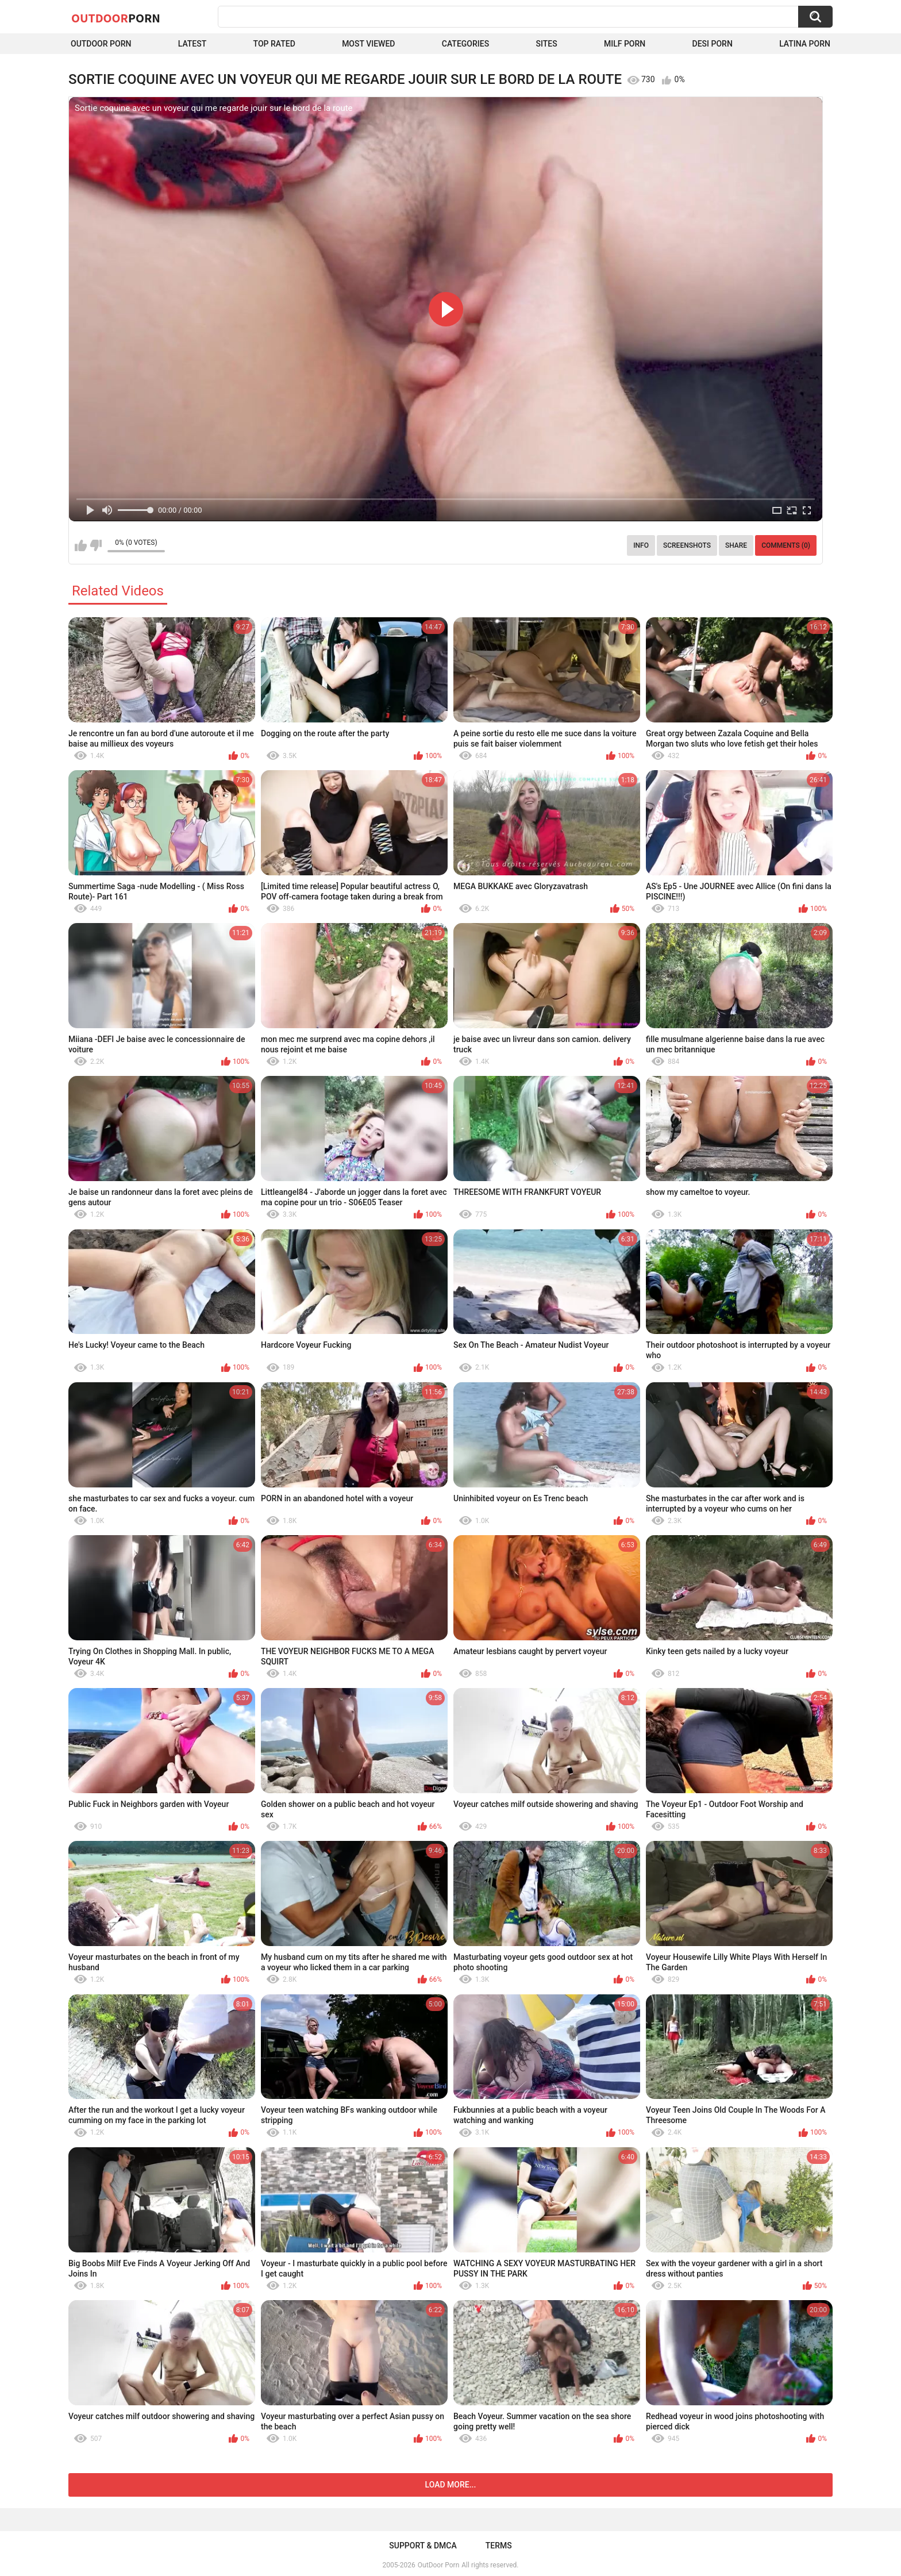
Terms (499, 2545)
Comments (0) (785, 545)
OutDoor (115, 18)
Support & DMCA (422, 2545)
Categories (465, 43)
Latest (192, 43)
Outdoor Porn (101, 43)
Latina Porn (804, 43)
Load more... (450, 2484)
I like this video (81, 545)
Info (641, 545)
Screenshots (687, 545)
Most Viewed (368, 43)
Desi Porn (712, 43)
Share (736, 545)
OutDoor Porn (438, 2565)
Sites (546, 43)
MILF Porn (624, 43)
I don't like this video (96, 545)
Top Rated (274, 43)
